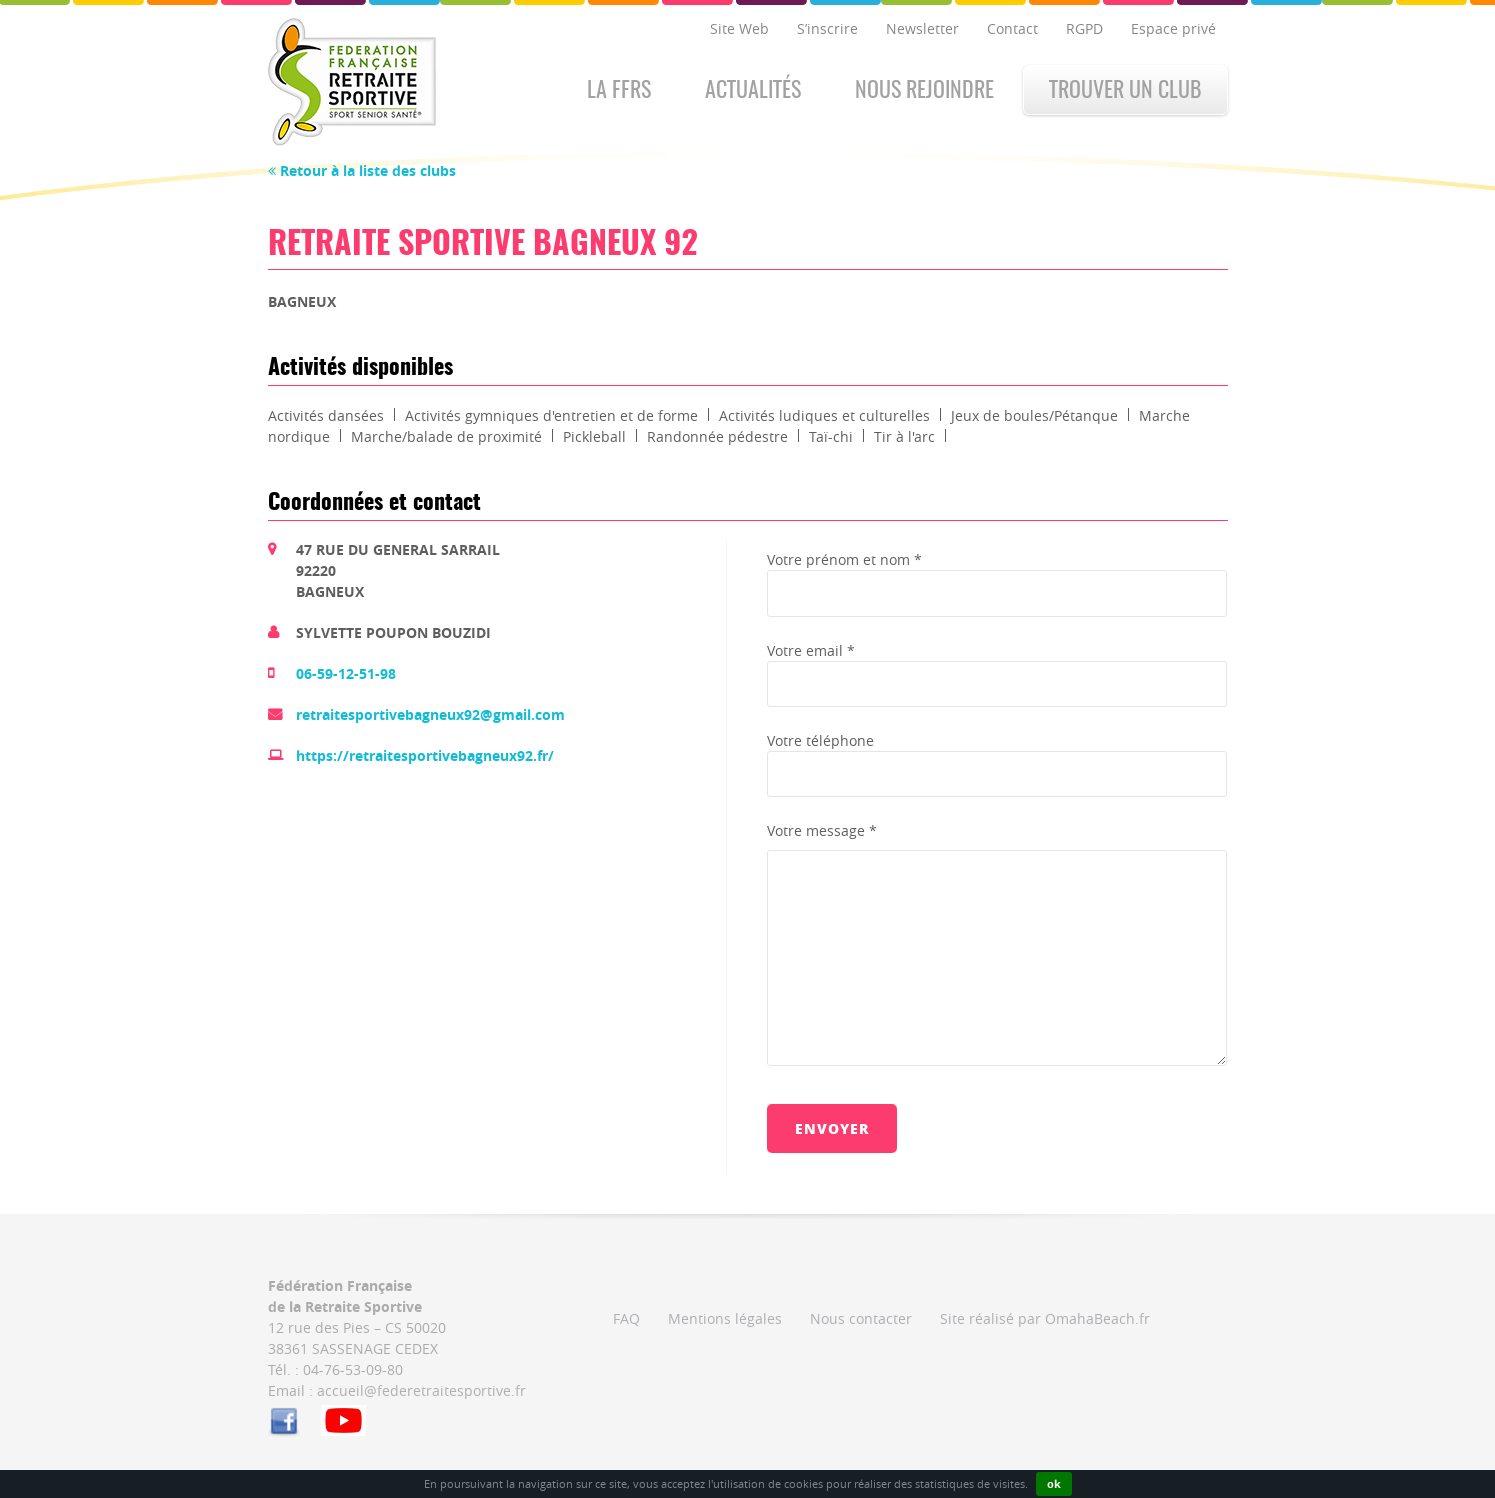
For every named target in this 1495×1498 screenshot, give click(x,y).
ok (1054, 1483)
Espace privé (1173, 28)
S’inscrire (827, 28)
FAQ (626, 1318)
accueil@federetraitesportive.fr (421, 1390)
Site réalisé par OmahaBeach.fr (1045, 1318)
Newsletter (922, 28)
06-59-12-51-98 (346, 673)
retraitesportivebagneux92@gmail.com (430, 714)
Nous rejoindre (924, 91)
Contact (1012, 28)
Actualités (753, 91)
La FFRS (619, 91)
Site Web (739, 28)
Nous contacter (861, 1318)
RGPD (1084, 28)
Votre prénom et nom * (844, 559)
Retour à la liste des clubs (362, 170)
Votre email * (811, 650)
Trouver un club (1125, 91)
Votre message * (822, 830)
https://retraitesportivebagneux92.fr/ (425, 755)
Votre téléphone (820, 740)
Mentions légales (725, 1318)
